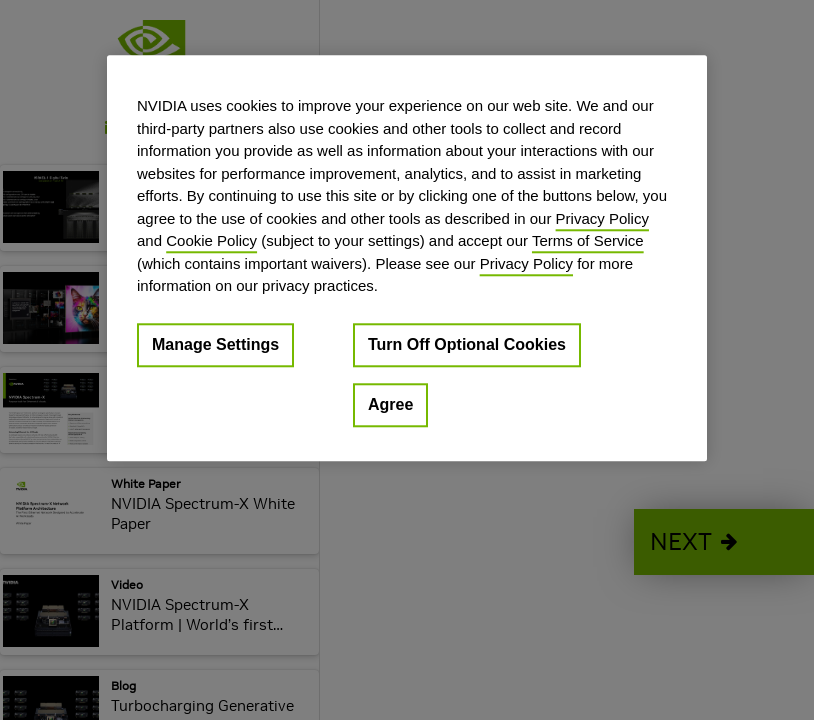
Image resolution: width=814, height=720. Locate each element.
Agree (390, 404)
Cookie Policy (211, 240)
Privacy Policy (602, 218)
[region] (407, 258)
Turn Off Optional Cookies (467, 344)
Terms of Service (588, 240)
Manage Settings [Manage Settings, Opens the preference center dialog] (215, 344)
